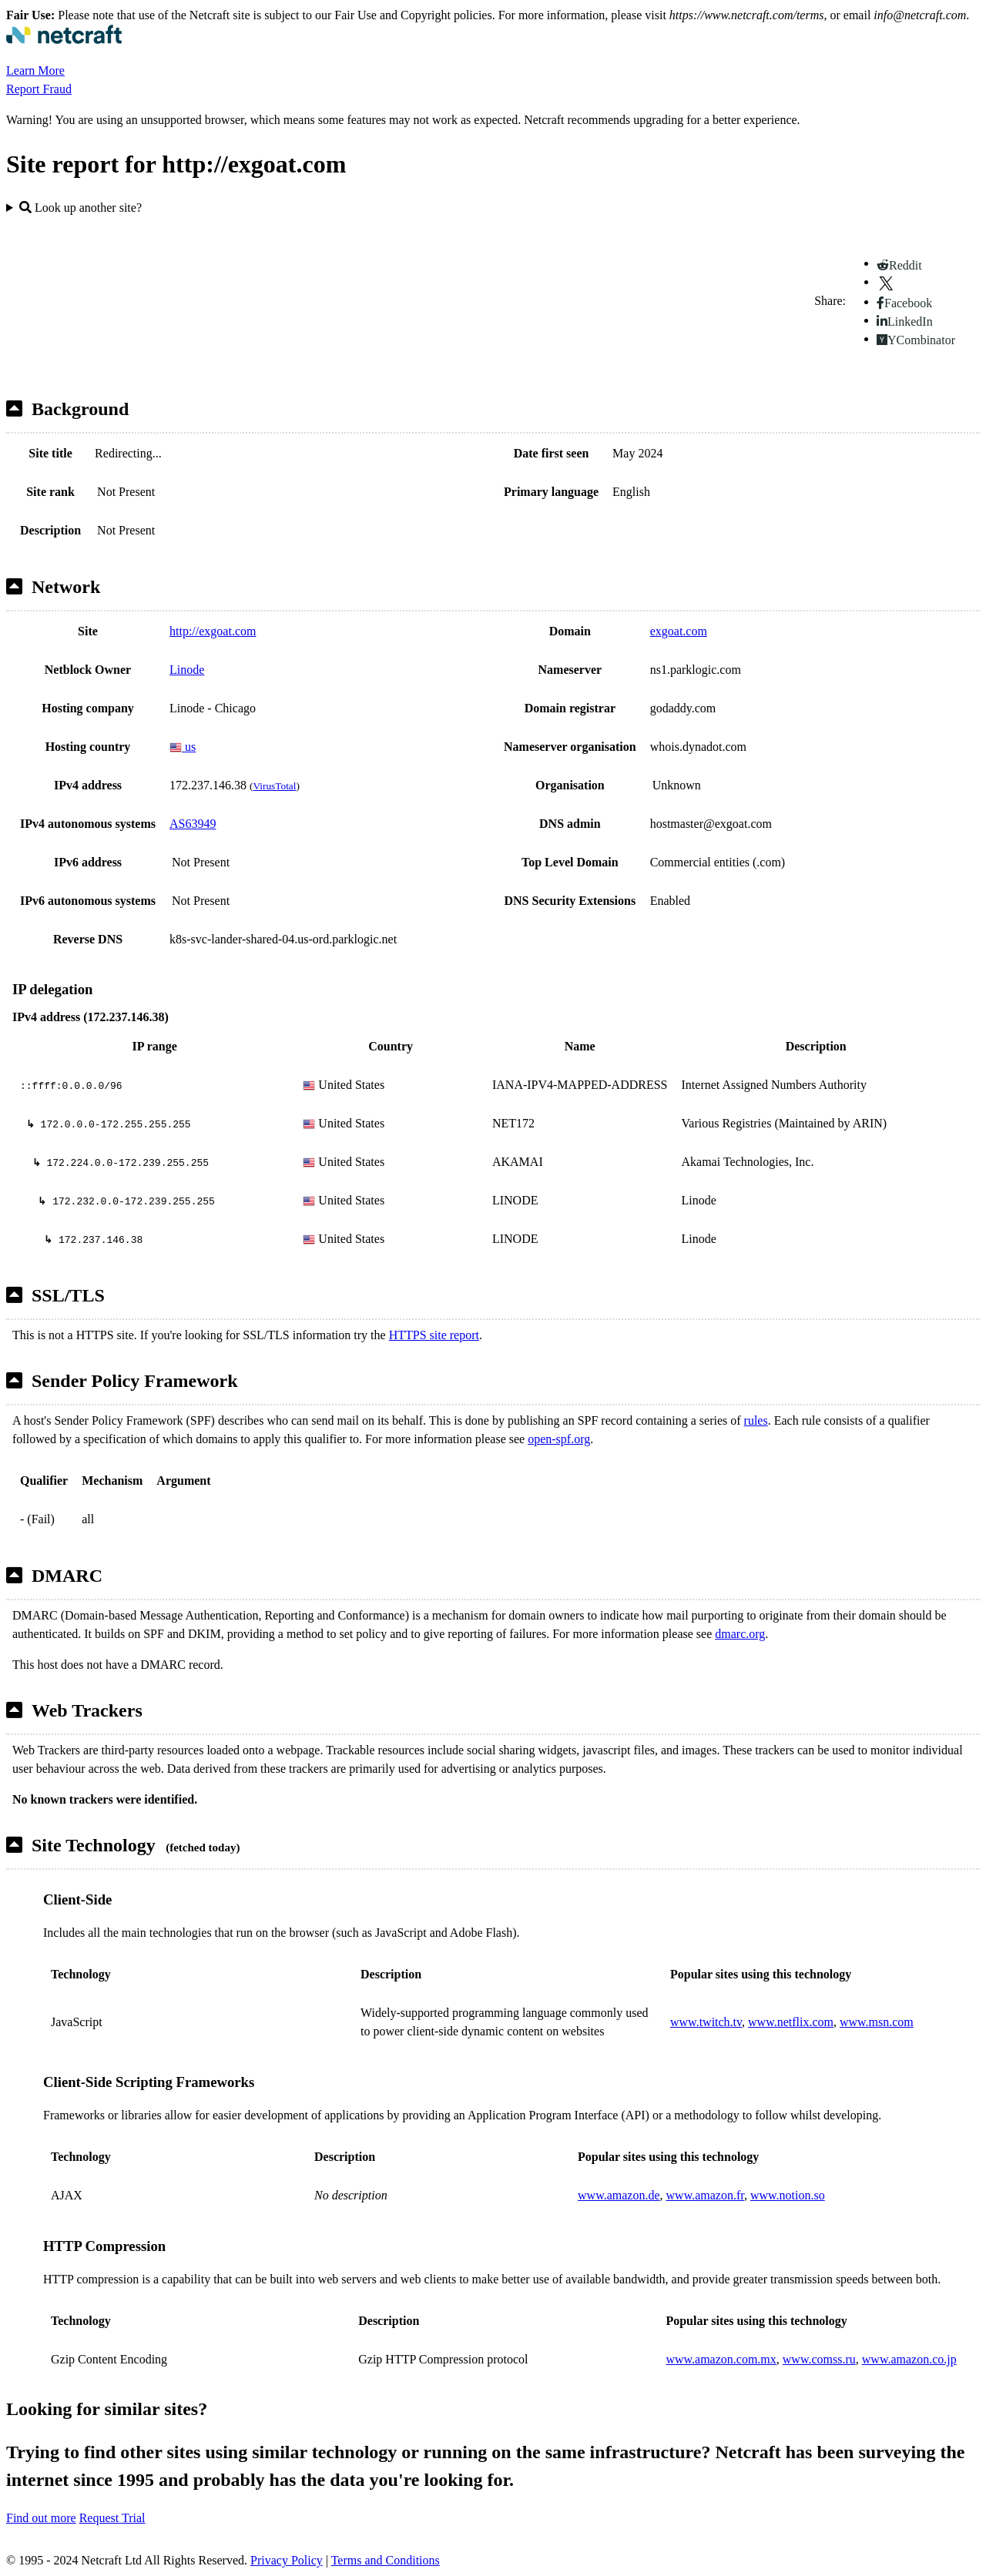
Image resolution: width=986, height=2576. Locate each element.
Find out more (41, 2517)
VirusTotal (274, 786)
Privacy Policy (286, 2560)
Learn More (35, 70)
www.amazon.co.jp (909, 2359)
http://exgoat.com (212, 631)
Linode (186, 669)
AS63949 (192, 823)
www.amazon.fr (705, 2195)
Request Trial (112, 2517)
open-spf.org (559, 1438)
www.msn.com (877, 2021)
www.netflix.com (790, 2021)
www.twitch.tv (706, 2021)
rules (756, 1420)
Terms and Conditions (385, 2560)
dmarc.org (740, 1633)
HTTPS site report (434, 1335)
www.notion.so (787, 2195)
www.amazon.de (618, 2195)
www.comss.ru (819, 2359)
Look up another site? (80, 207)
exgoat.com (678, 631)
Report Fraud (39, 88)
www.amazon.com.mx (721, 2359)
